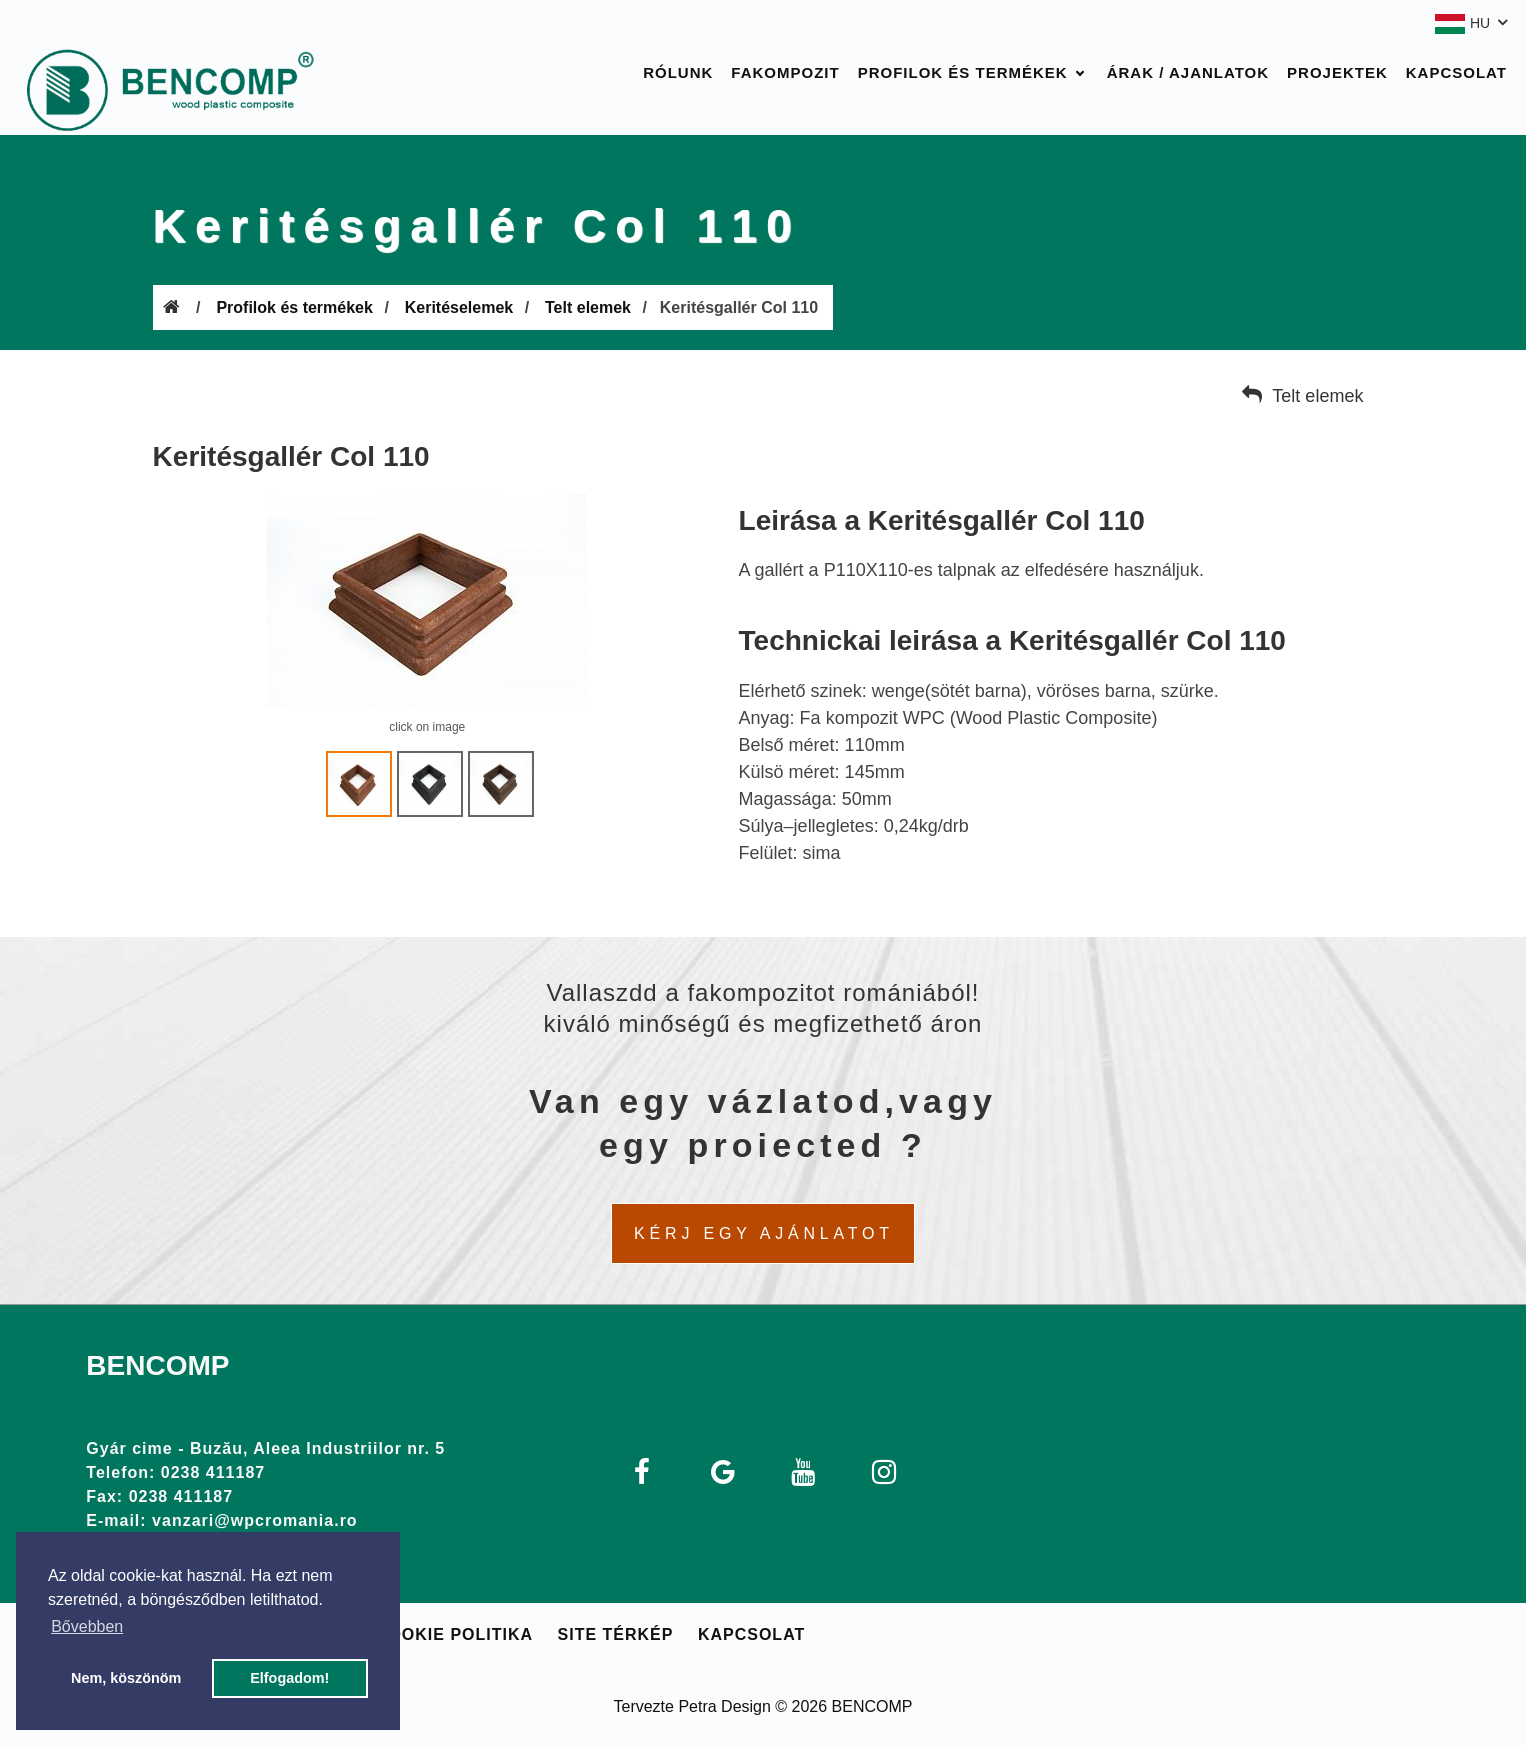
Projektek (1337, 72)
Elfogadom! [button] (289, 1678)
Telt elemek (588, 307)
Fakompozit (785, 72)
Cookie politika (454, 1634)
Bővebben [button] (87, 1626)
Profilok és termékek (963, 72)
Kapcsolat (1456, 72)
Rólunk (678, 72)
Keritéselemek (459, 307)
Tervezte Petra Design (691, 1706)
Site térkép (616, 1634)
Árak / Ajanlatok (1188, 72)
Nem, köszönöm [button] (126, 1678)
